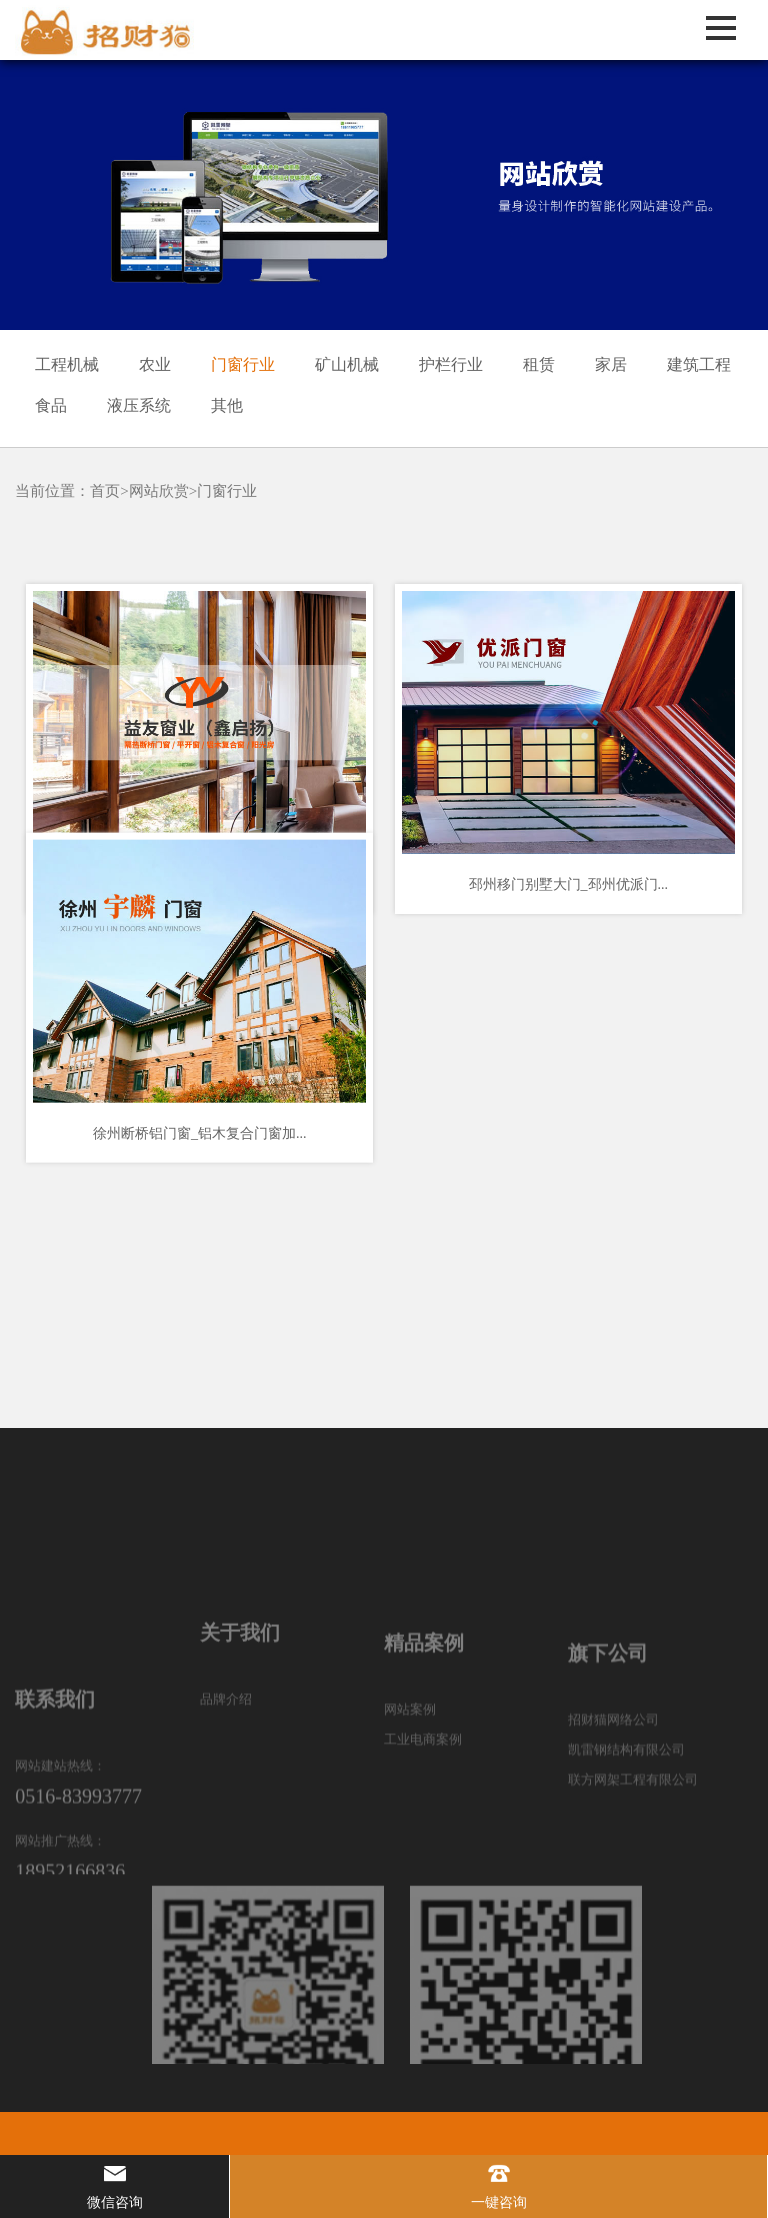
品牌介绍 (226, 1769)
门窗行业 (243, 364)
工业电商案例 (423, 1815)
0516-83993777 (78, 1902)
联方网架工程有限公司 (633, 1861)
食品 (51, 405)
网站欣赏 (159, 491)
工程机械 (67, 364)
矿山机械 (347, 364)
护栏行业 (451, 364)
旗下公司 (608, 1735)
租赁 (539, 364)
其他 (227, 405)
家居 (611, 364)
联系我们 (55, 1805)
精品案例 (424, 1719)
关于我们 (240, 1703)
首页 (105, 491)
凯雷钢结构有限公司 (626, 1831)
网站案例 (410, 1785)
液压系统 (139, 405)
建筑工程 (699, 364)
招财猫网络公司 (613, 1801)
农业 (155, 364)
